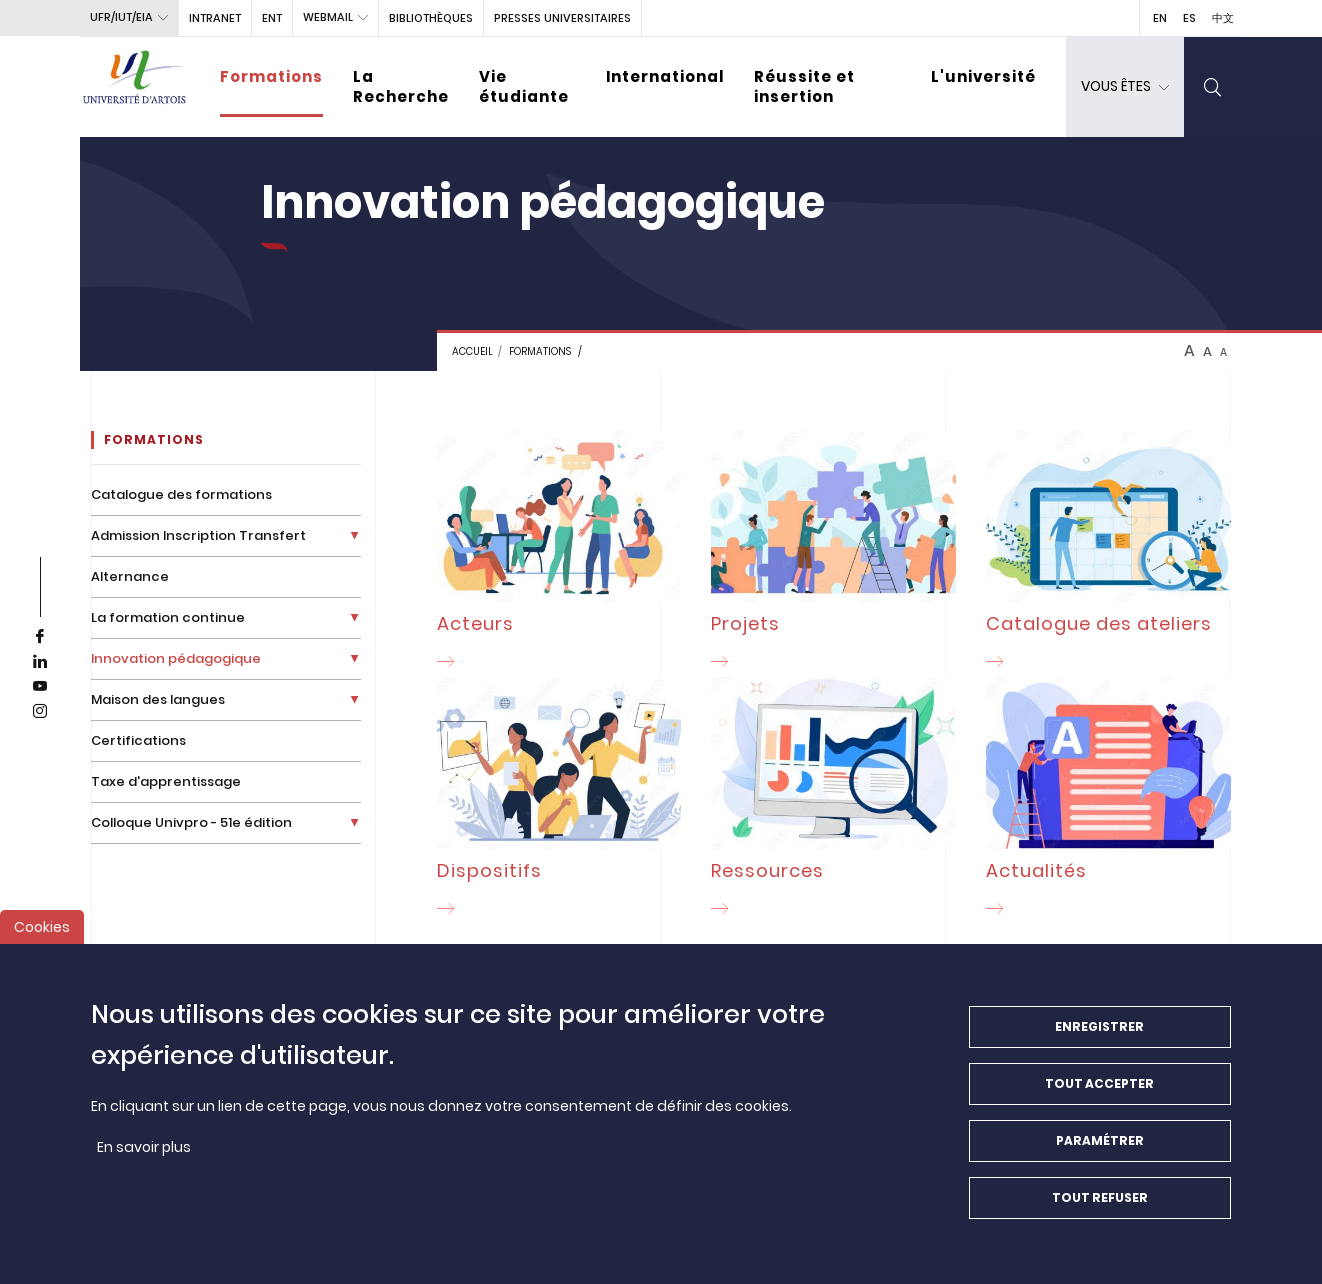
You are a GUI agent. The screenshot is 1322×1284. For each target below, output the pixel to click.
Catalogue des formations (181, 494)
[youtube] (40, 687)
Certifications (138, 740)
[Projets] (833, 554)
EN (1160, 18)
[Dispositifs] (559, 800)
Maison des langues (158, 699)
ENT (272, 18)
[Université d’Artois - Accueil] (135, 87)
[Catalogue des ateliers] (1108, 554)
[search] (1213, 87)
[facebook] (40, 637)
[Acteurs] (559, 554)
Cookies (42, 934)
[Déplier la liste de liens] (354, 535)
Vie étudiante (524, 86)
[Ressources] (833, 800)
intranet (215, 18)
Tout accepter (1099, 1090)
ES (1189, 18)
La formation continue (168, 617)
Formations (271, 76)
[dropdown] (1125, 87)
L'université (983, 76)
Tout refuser (1100, 1204)
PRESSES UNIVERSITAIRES (562, 18)
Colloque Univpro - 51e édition (191, 822)
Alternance (130, 576)
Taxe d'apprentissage (166, 781)
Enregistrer (1099, 1033)
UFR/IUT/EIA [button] (121, 17)
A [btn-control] (1189, 351)
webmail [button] (328, 17)
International (665, 76)
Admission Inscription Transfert (198, 535)
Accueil (472, 351)
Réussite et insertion (804, 86)
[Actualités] (1108, 800)
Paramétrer (1100, 1147)
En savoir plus (144, 1154)
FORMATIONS (540, 351)
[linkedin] (40, 662)
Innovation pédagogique (176, 658)
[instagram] (40, 712)
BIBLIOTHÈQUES (431, 18)
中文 (1223, 18)
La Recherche (401, 86)
